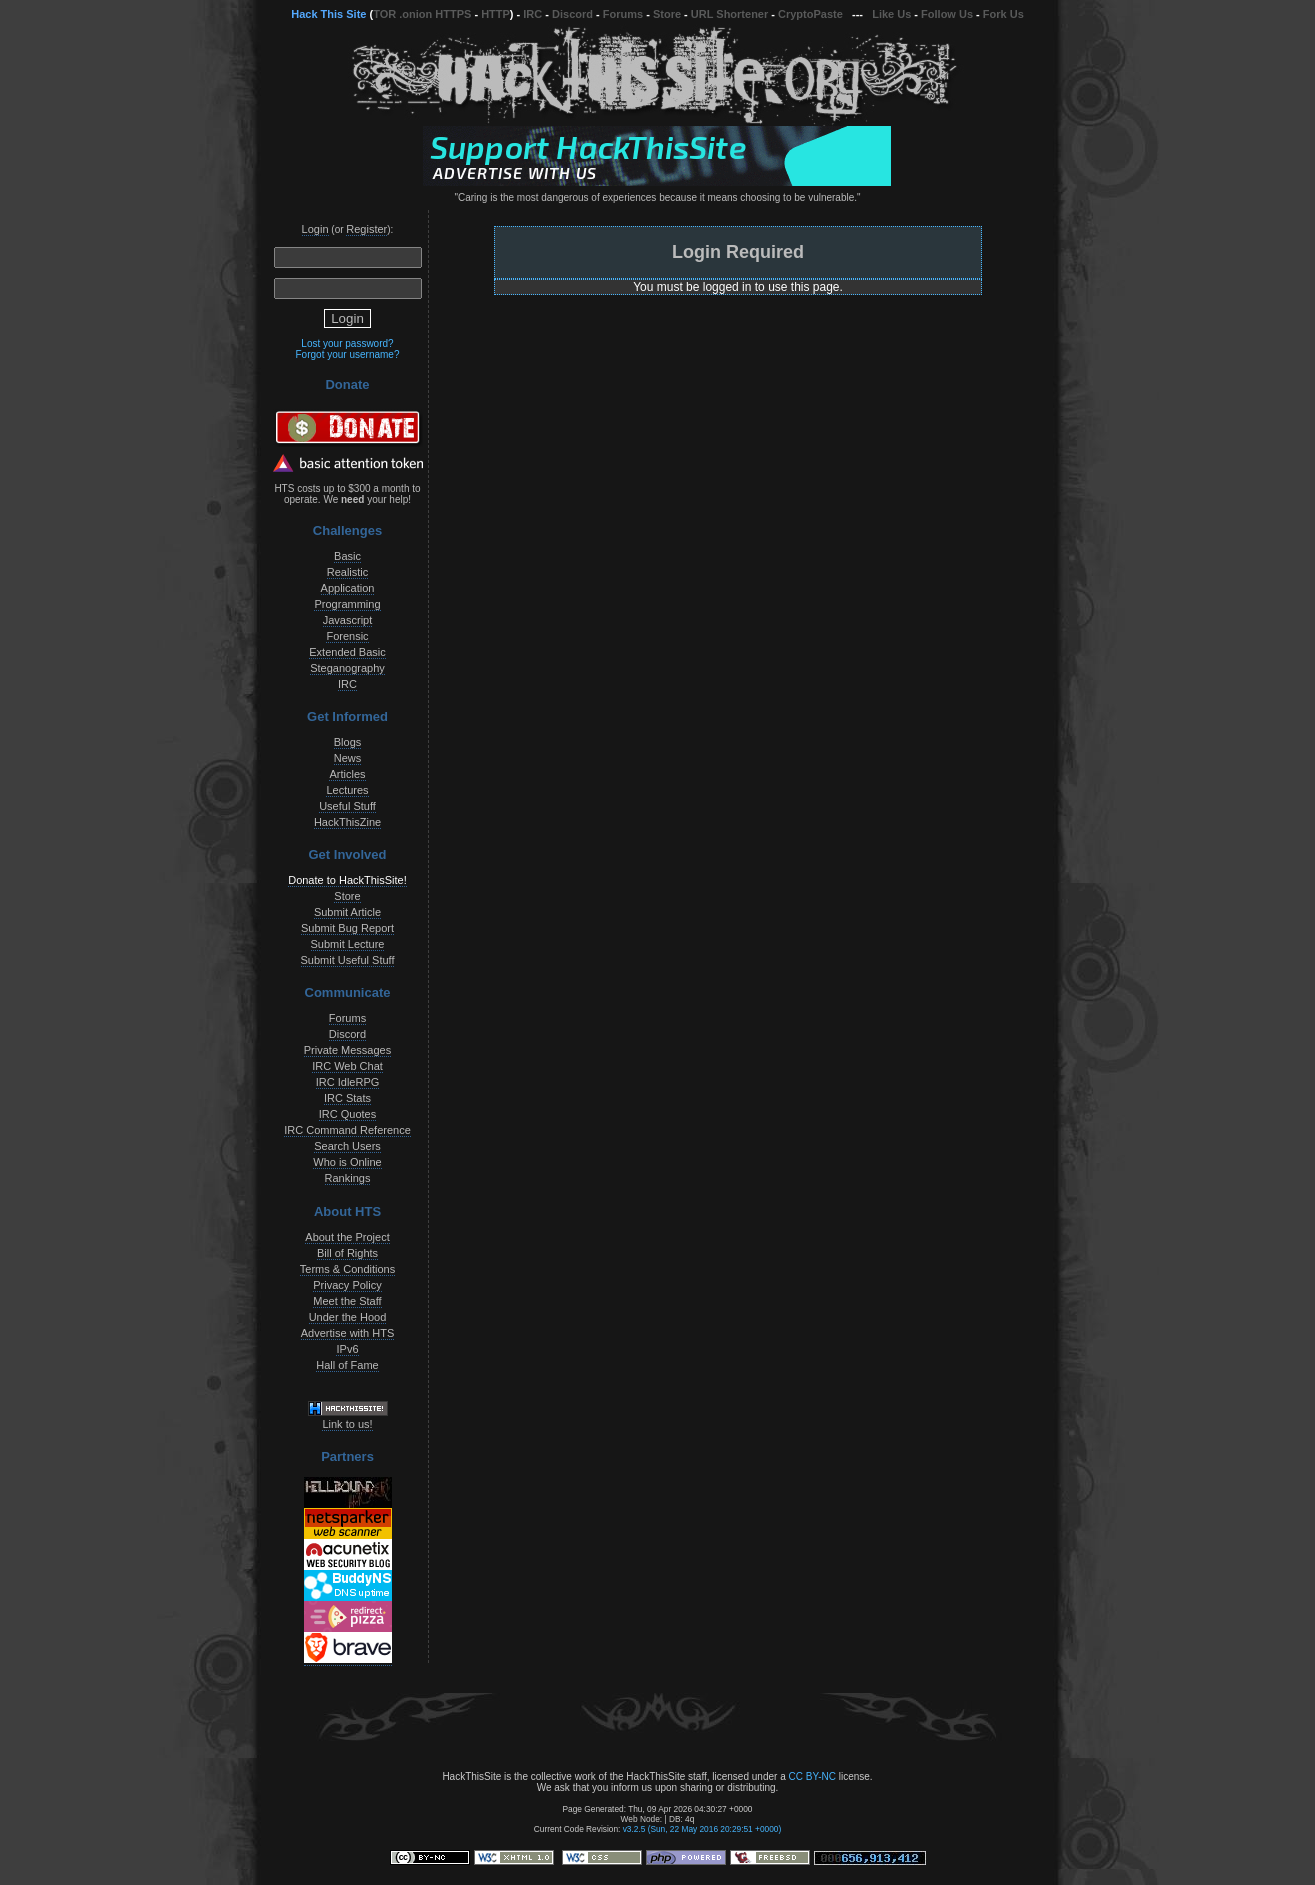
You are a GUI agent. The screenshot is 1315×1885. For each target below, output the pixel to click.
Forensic (347, 636)
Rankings (348, 1178)
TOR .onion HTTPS (422, 14)
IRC (532, 14)
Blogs (348, 742)
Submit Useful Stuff (348, 960)
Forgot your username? (348, 354)
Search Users (347, 1146)
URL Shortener (729, 14)
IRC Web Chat (347, 1066)
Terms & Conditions (347, 1269)
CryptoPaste (810, 14)
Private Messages (347, 1050)
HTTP (495, 14)
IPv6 (347, 1349)
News (348, 758)
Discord (572, 14)
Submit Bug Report (347, 928)
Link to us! (347, 1424)
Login (315, 229)
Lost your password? (347, 343)
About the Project (347, 1237)
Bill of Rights (347, 1253)
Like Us (891, 14)
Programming (347, 604)
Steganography (347, 668)
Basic (347, 556)
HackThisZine (347, 822)
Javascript (348, 620)
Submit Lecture (348, 944)
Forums (623, 14)
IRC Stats (347, 1098)
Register (366, 229)
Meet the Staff (347, 1301)
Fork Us (1003, 14)
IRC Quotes (347, 1114)
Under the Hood (348, 1317)
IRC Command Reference (347, 1130)
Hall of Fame (347, 1365)
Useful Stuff (347, 806)
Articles (347, 774)
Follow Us (947, 14)
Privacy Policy (347, 1285)
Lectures (347, 790)
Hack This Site (328, 14)
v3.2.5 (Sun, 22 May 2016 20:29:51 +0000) (702, 1829)
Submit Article (347, 912)
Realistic (348, 572)
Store (667, 14)
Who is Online (347, 1162)
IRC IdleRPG (348, 1082)
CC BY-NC (811, 1776)
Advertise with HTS (348, 1333)
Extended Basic (347, 652)
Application (348, 588)
